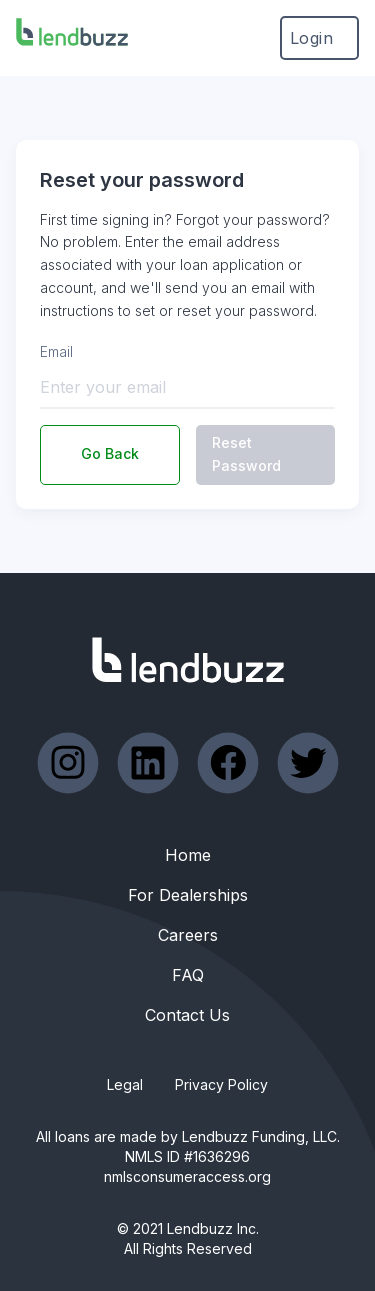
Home (188, 855)
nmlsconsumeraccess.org (187, 1176)
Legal (125, 1084)
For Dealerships (188, 895)
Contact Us (187, 1015)
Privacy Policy (221, 1084)
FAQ (188, 975)
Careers (188, 935)
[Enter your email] (187, 387)
